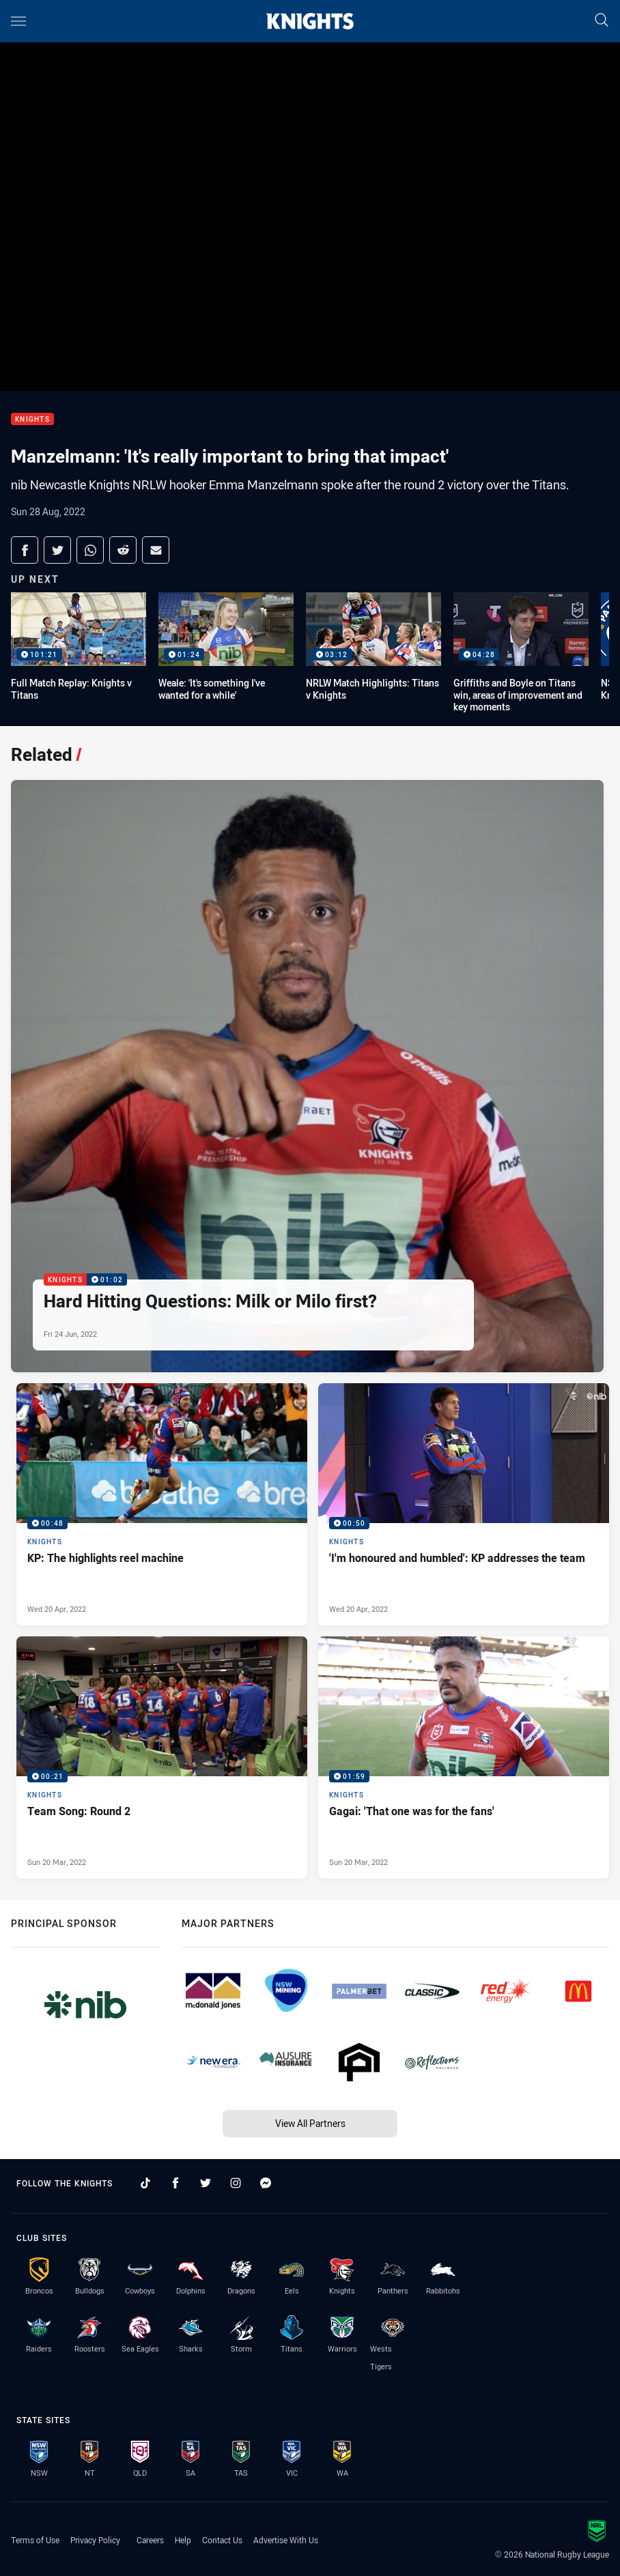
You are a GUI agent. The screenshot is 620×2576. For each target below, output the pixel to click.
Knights (32, 419)
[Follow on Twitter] (205, 2183)
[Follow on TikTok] (145, 2183)
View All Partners (310, 2123)
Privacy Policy (95, 2539)
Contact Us (222, 2539)
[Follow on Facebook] (175, 2183)
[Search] (601, 20)
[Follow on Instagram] (235, 2183)
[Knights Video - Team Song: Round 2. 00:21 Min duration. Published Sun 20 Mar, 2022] (161, 1757)
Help (183, 2539)
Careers (150, 2539)
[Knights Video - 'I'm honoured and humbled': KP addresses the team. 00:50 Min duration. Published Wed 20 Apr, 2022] (463, 1504)
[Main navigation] (18, 21)
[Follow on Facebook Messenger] (265, 2183)
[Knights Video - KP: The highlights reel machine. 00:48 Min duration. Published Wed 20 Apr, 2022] (161, 1504)
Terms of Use (35, 2539)
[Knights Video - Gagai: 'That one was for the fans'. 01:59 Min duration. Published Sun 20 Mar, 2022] (463, 1757)
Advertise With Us (285, 2539)
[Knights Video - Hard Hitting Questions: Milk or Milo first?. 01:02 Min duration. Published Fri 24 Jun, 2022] (307, 1076)
